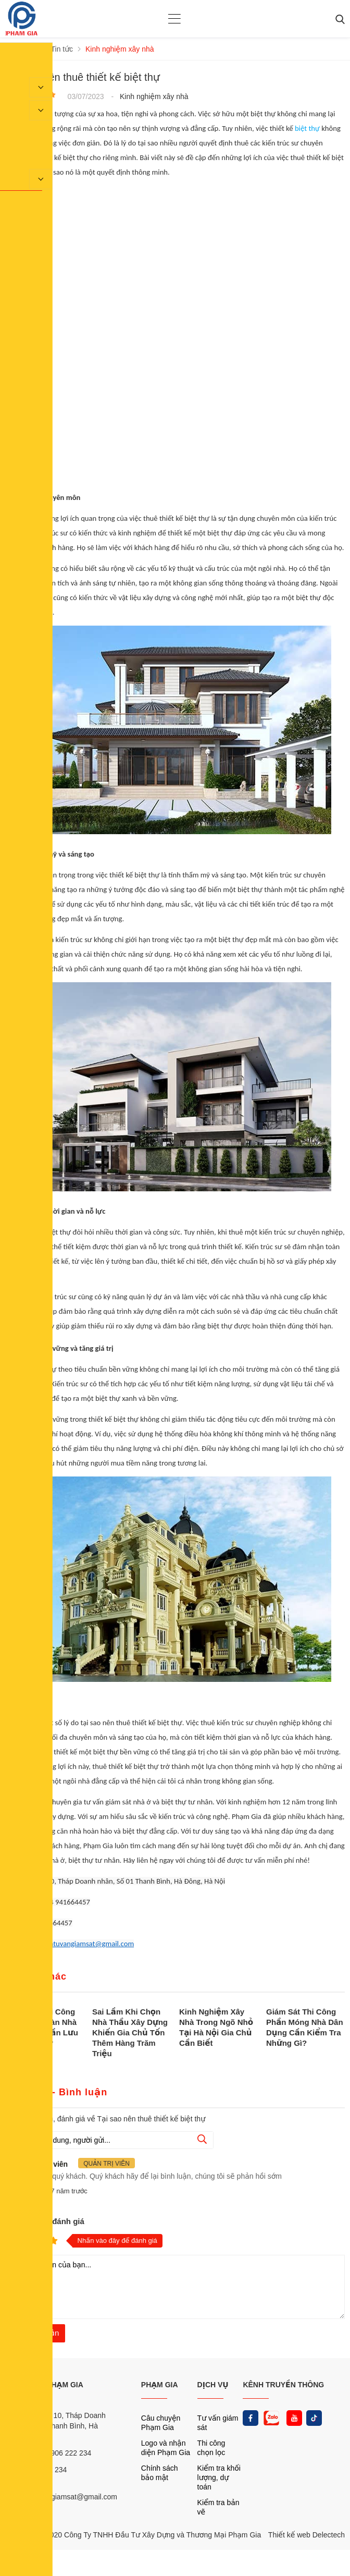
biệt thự (307, 128)
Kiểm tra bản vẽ (218, 2507)
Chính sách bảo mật (159, 2473)
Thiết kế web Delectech (306, 2535)
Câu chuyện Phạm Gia (161, 2423)
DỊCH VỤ (213, 2384)
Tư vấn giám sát (218, 2423)
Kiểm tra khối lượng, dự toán (219, 2477)
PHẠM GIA (159, 2384)
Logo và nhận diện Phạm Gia (165, 2448)
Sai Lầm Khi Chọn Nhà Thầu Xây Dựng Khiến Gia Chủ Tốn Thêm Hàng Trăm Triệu (130, 2032)
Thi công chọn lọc (211, 2448)
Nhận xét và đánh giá (44, 2221)
